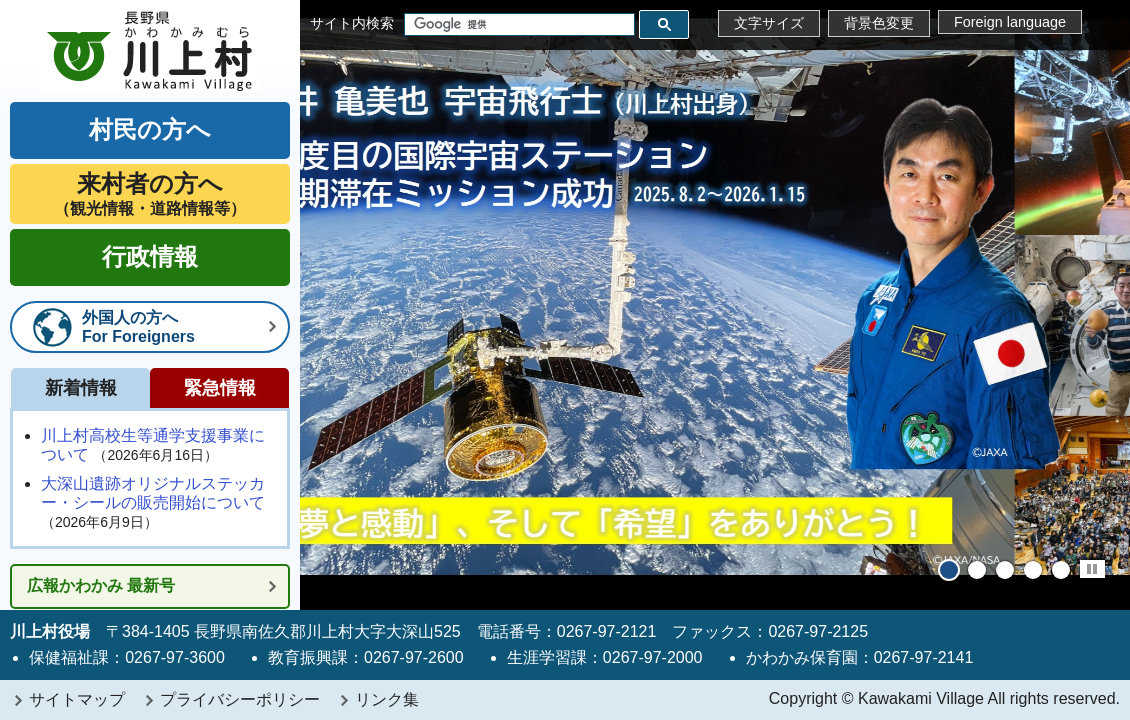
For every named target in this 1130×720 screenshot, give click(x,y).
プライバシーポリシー (240, 699)
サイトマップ (77, 699)
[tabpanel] (715, 305)
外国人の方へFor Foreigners (138, 327)
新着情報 (81, 388)
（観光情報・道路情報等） (150, 193)
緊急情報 (220, 388)
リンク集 (387, 699)
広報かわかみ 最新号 (101, 585)
